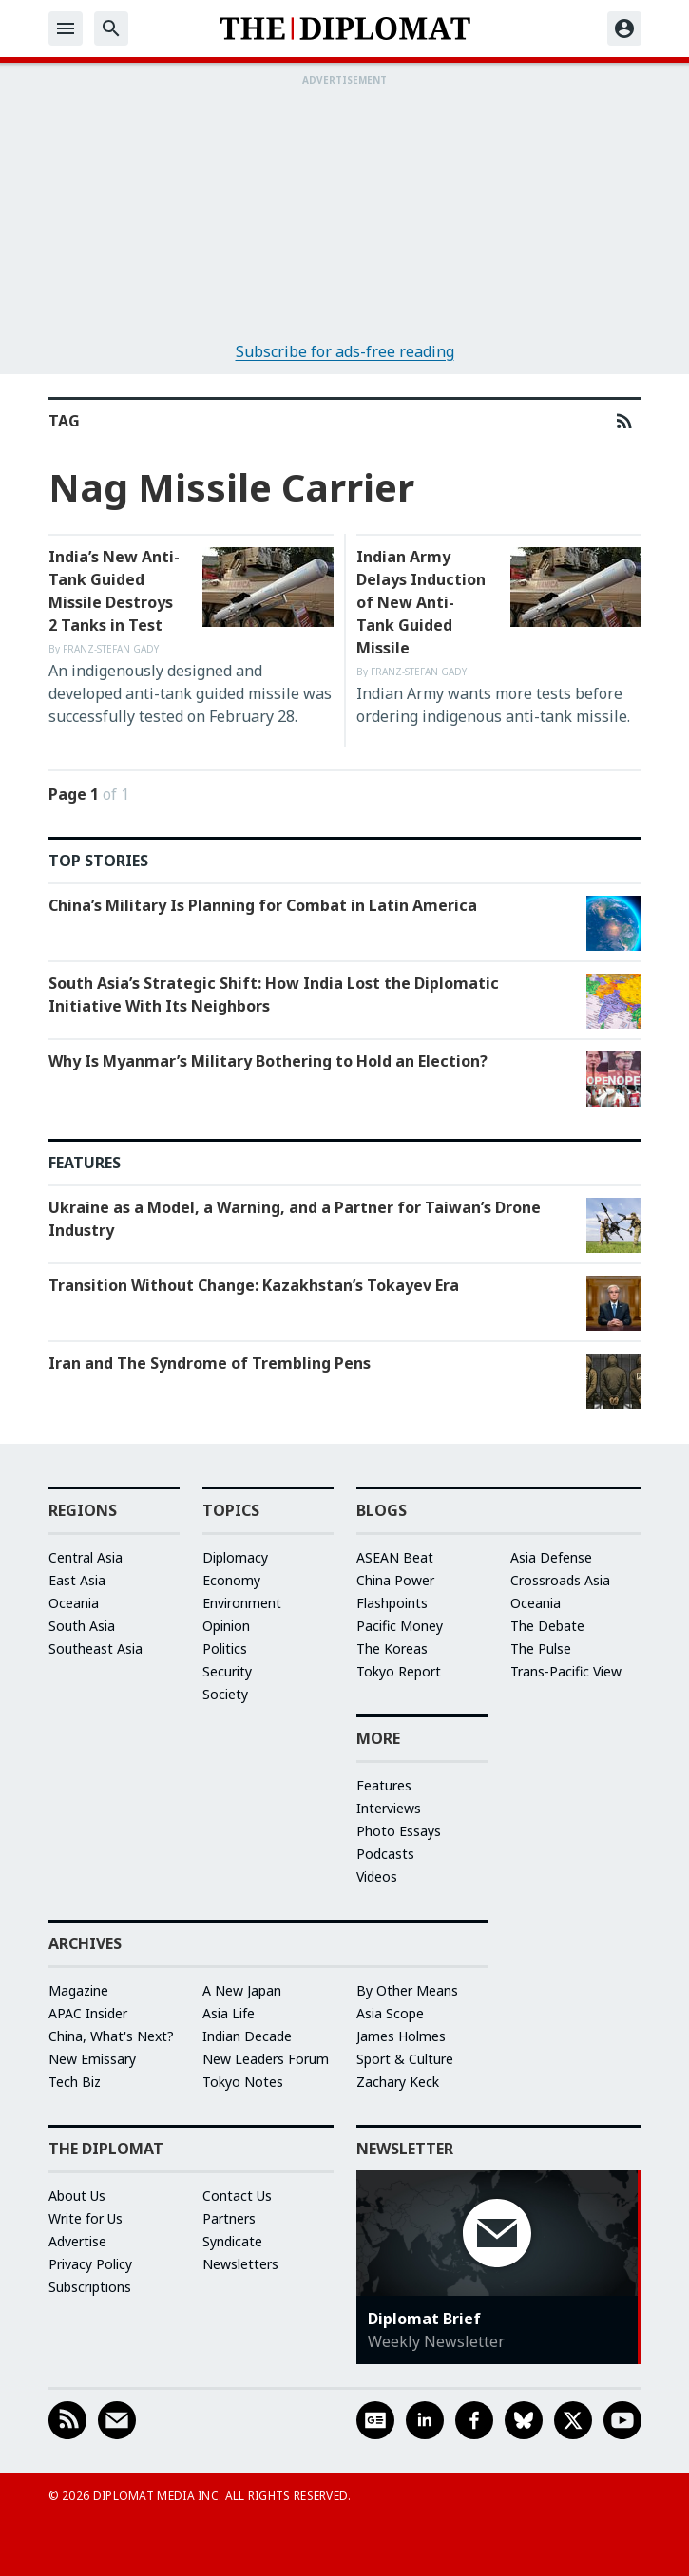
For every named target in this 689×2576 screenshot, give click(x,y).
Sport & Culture (404, 2059)
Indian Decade (247, 2036)
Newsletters (240, 2264)
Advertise (77, 2241)
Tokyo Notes (242, 2082)
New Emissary (92, 2059)
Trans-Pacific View (566, 1671)
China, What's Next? (111, 2036)
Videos (376, 1876)
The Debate (547, 1626)
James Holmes (401, 2036)
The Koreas (392, 1648)
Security (227, 1671)
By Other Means (407, 1990)
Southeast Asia (95, 1648)
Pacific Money (399, 1626)
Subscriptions (89, 2287)
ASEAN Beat (394, 1557)
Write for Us (85, 2218)
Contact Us (237, 2196)
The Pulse (540, 1648)
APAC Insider (87, 2013)
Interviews (388, 1808)
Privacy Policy (90, 2264)
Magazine (78, 1990)
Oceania (73, 1603)
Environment (241, 1603)
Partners (229, 2218)
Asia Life (228, 2013)
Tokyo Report (398, 1671)
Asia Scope (390, 2013)
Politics (224, 1648)
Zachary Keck (397, 2082)
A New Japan (241, 1990)
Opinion (226, 1626)
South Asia (81, 1626)
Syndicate (232, 2241)
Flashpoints (392, 1603)
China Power (395, 1580)
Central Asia (85, 1557)
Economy (231, 1580)
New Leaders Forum (265, 2059)
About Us (76, 2196)
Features (383, 1785)
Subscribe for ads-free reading (345, 351)
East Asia (76, 1580)
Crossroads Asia (560, 1580)
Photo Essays (398, 1831)
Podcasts (385, 1854)
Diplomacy (235, 1557)
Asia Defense (551, 1557)
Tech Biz (74, 2082)
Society (225, 1694)
